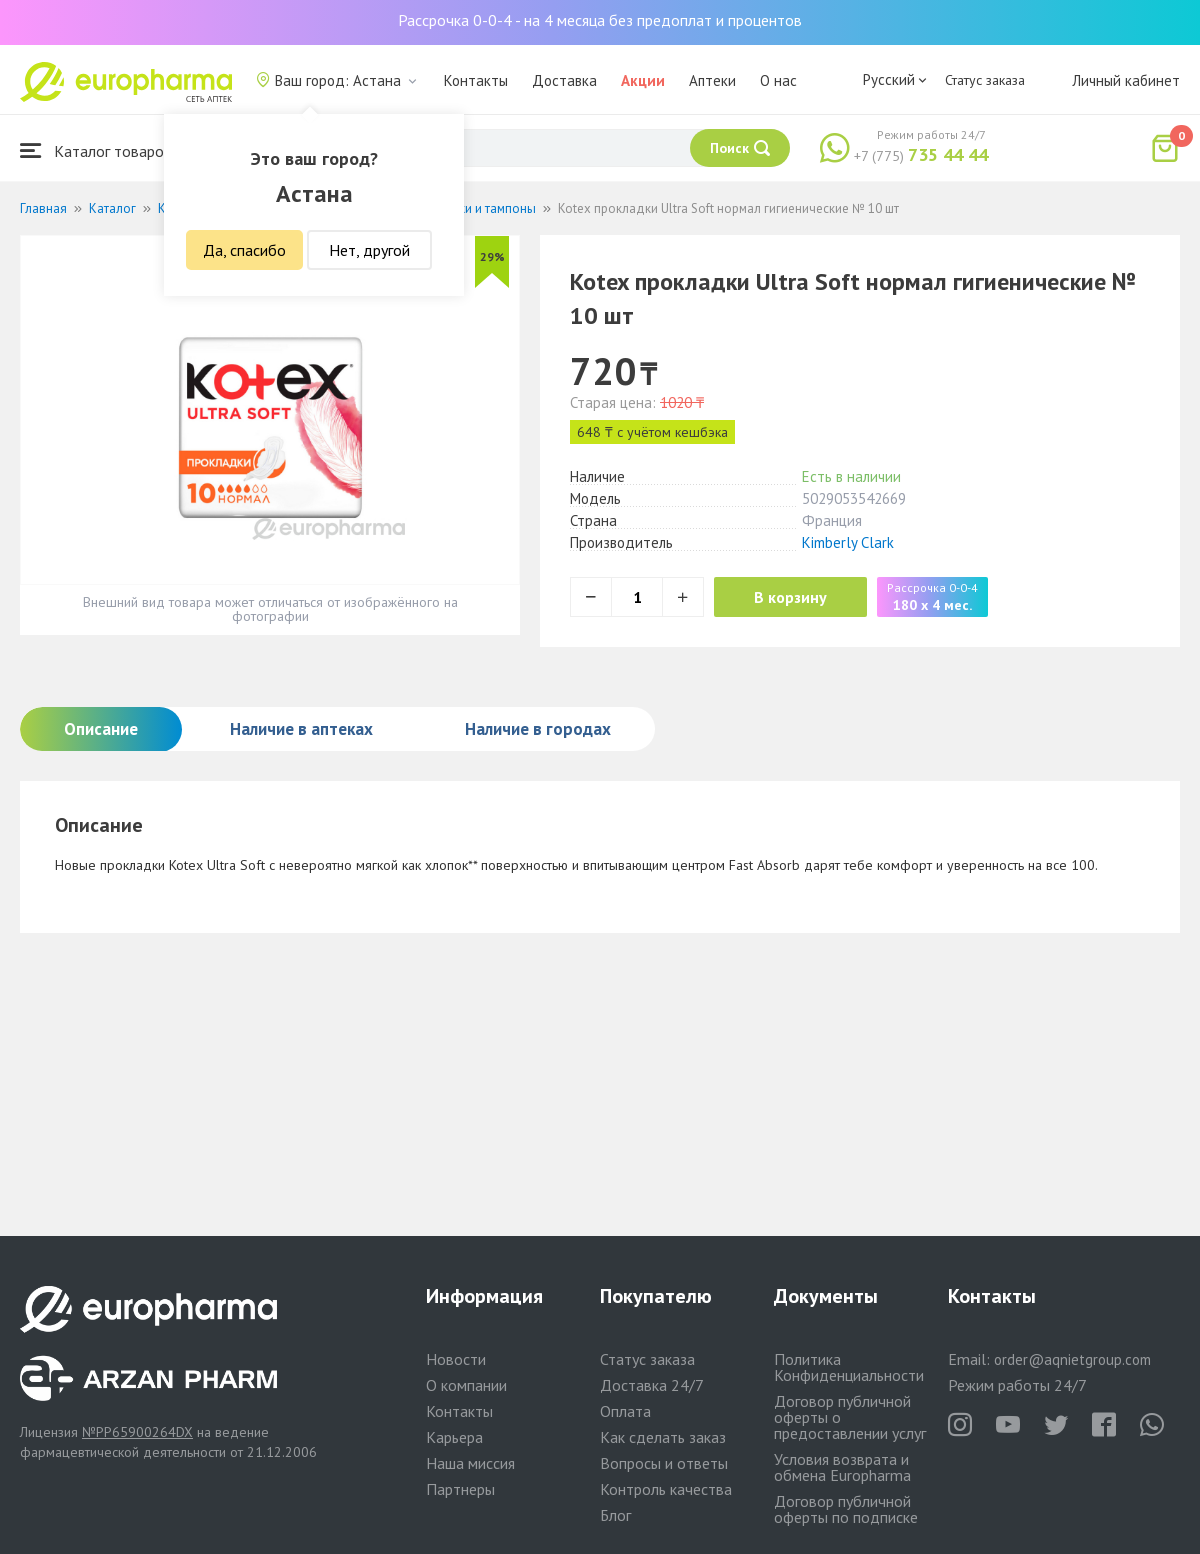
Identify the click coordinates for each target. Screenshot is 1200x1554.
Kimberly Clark (848, 542)
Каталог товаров (96, 150)
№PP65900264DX (137, 1432)
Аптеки (712, 80)
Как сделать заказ (663, 1437)
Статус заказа (985, 80)
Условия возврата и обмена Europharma (842, 1467)
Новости (456, 1359)
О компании (466, 1385)
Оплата (625, 1411)
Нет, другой (369, 250)
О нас (778, 80)
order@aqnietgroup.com (1072, 1359)
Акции (643, 80)
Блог (615, 1515)
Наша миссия (470, 1463)
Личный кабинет (1126, 80)
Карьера (454, 1437)
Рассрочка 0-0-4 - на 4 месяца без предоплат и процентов (600, 20)
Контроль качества (666, 1489)
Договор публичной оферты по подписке (846, 1509)
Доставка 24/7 (652, 1385)
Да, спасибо (244, 250)
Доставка (564, 80)
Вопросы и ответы (664, 1463)
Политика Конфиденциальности (849, 1367)
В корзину (790, 597)
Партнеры (460, 1489)
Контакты (476, 80)
